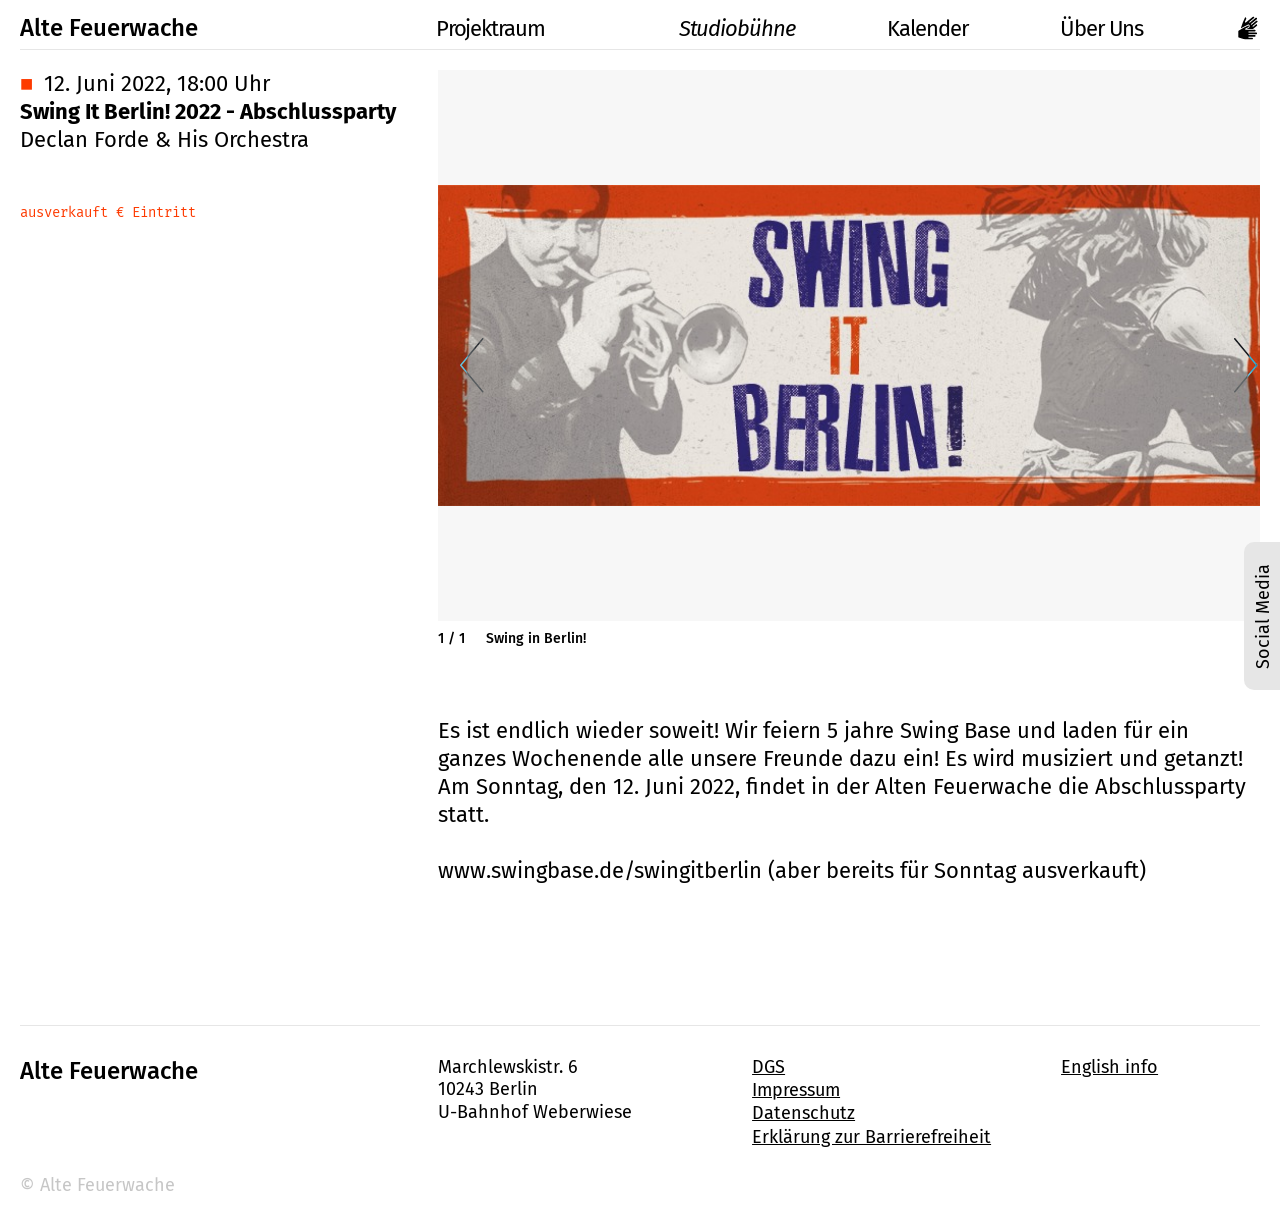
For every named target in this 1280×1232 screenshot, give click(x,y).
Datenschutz (803, 1113)
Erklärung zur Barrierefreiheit (871, 1137)
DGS (768, 1067)
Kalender (927, 28)
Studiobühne (715, 28)
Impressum (796, 1090)
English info (1109, 1067)
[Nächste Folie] (1246, 366)
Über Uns (1101, 28)
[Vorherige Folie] (472, 366)
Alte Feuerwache (109, 28)
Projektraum (469, 28)
